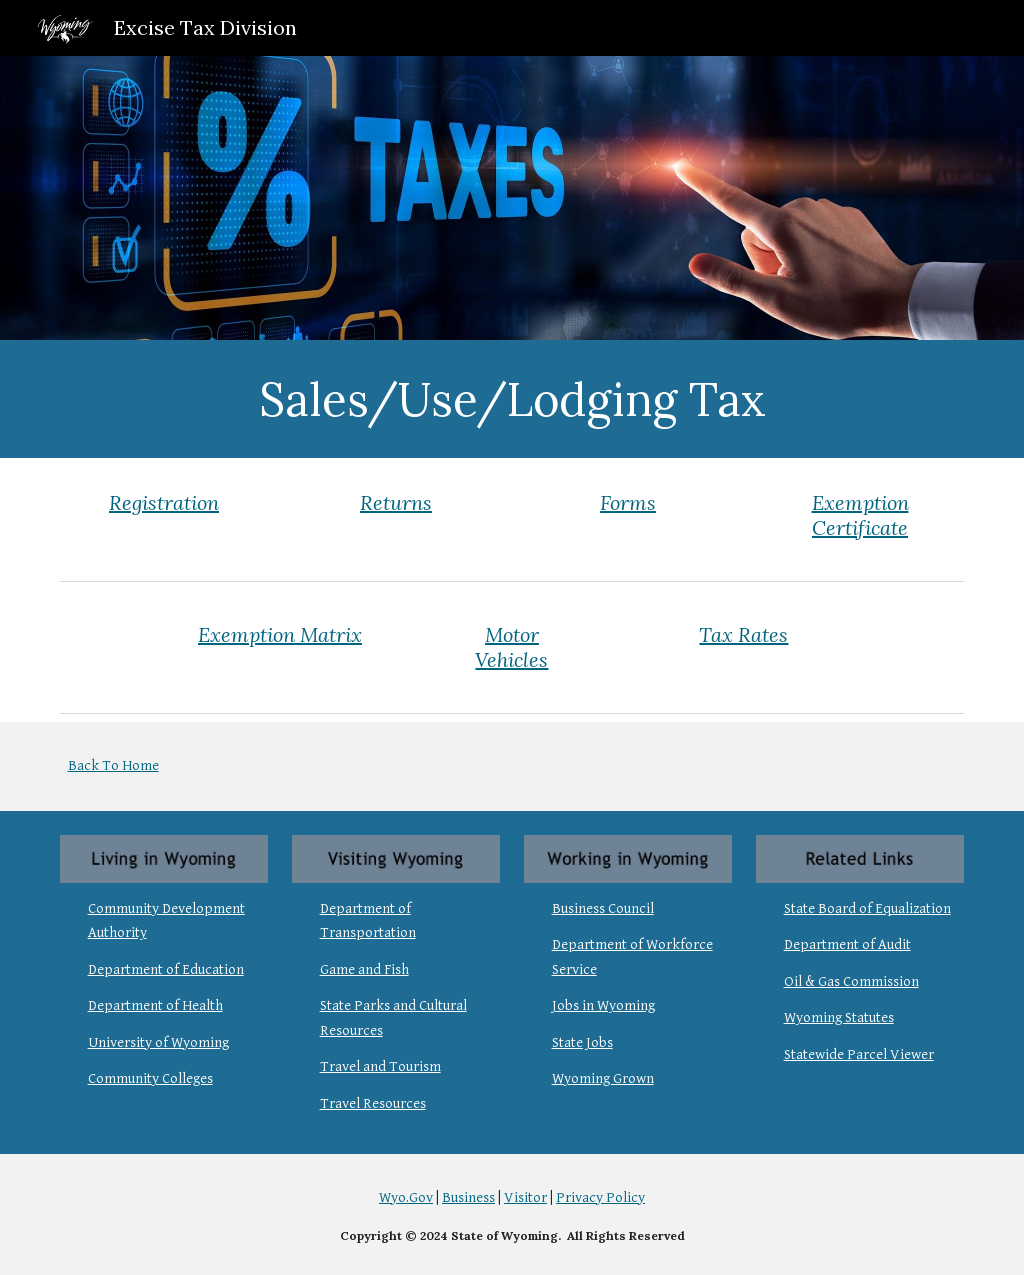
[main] (512, 399)
